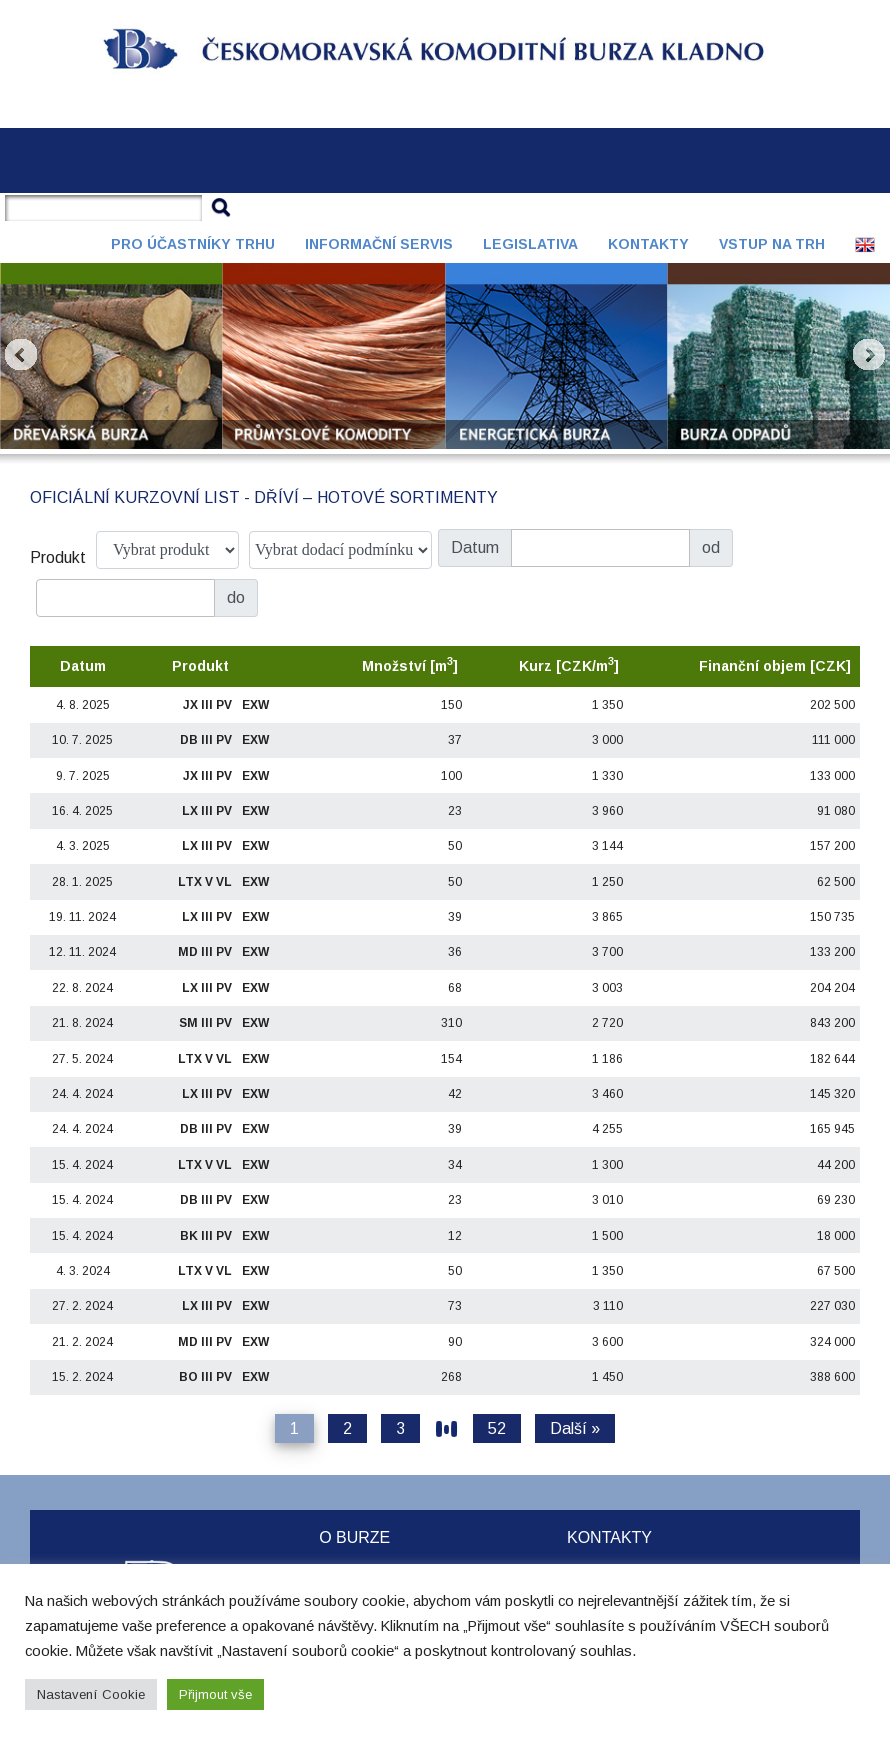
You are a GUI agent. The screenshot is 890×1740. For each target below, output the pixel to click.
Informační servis (379, 244)
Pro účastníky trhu (193, 244)
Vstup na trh (772, 244)
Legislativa (530, 244)
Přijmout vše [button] (215, 1694)
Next (869, 355)
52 (497, 1428)
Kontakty (648, 244)
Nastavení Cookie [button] (91, 1694)
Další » (575, 1428)
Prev (21, 355)
